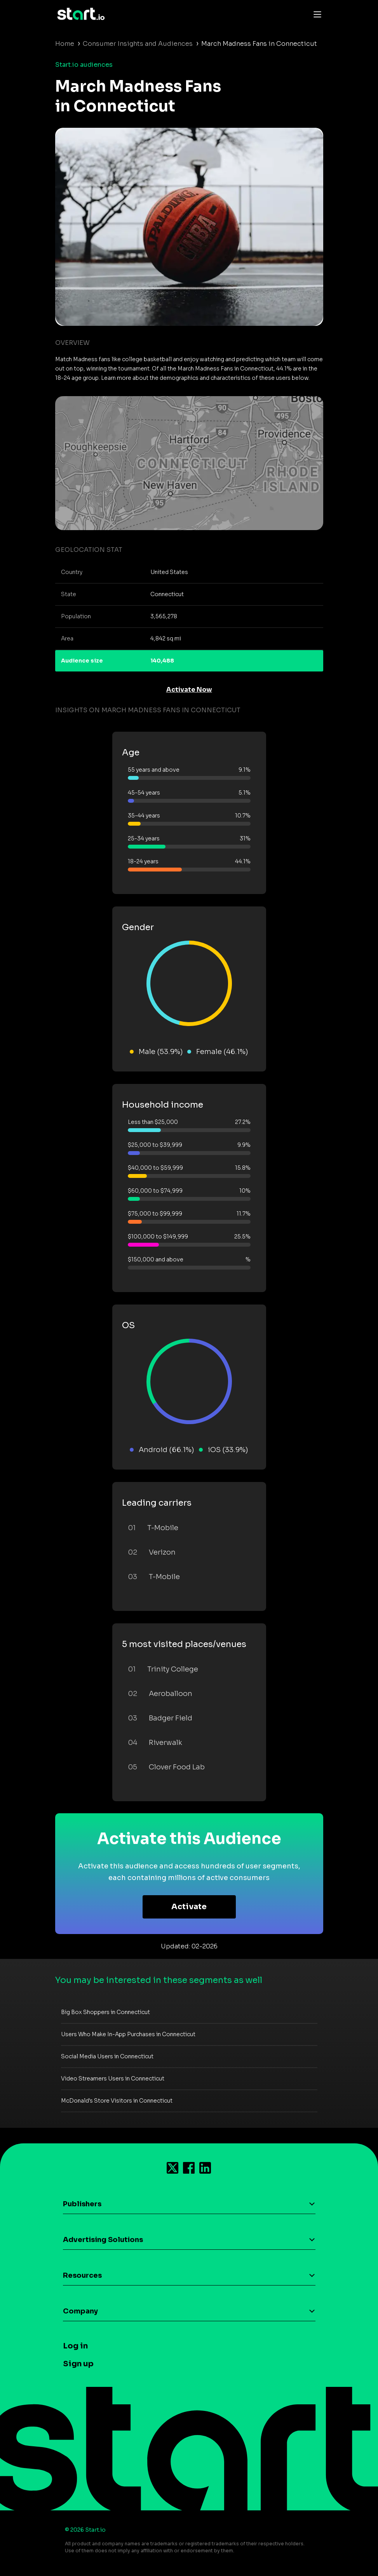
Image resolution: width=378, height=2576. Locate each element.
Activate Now (189, 689)
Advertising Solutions (103, 2239)
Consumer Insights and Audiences (138, 44)
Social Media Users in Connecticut (107, 2056)
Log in (75, 2346)
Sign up (78, 2364)
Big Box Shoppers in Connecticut (105, 2012)
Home (64, 44)
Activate (189, 1907)
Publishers (82, 2204)
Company (80, 2311)
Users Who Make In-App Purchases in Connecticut (128, 2034)
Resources (82, 2275)
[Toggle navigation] (315, 14)
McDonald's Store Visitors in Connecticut (116, 2100)
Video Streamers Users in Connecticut (112, 2078)
